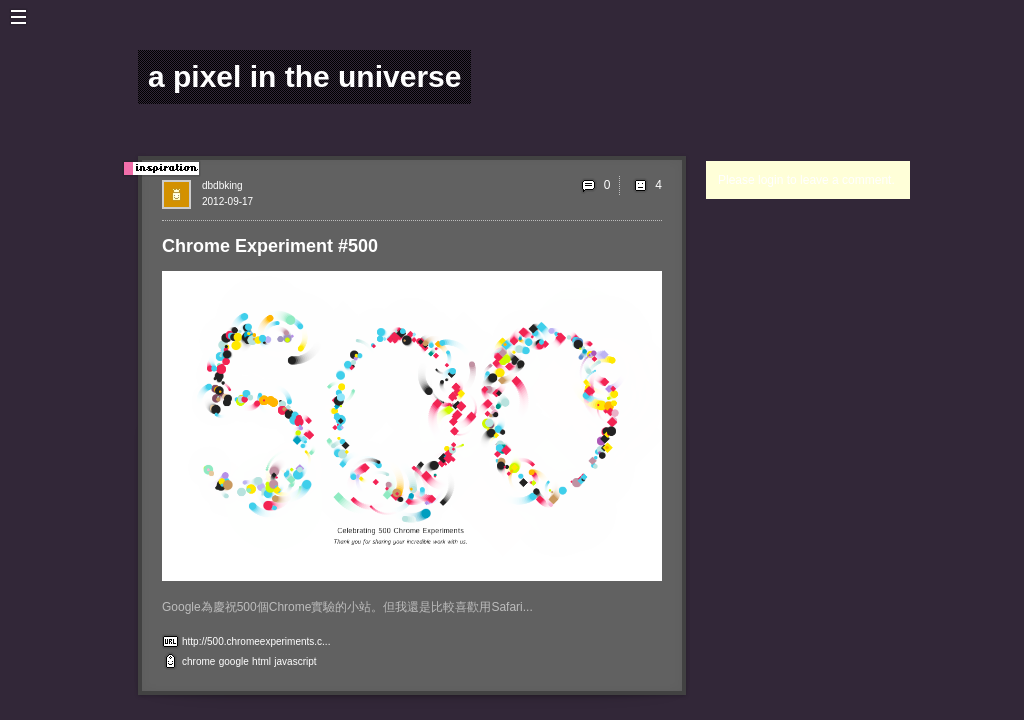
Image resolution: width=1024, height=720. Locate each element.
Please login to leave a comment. (806, 180)
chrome (198, 661)
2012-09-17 (227, 201)
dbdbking (222, 185)
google (234, 661)
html (261, 661)
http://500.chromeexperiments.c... (256, 641)
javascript (295, 661)
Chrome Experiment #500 (270, 246)
